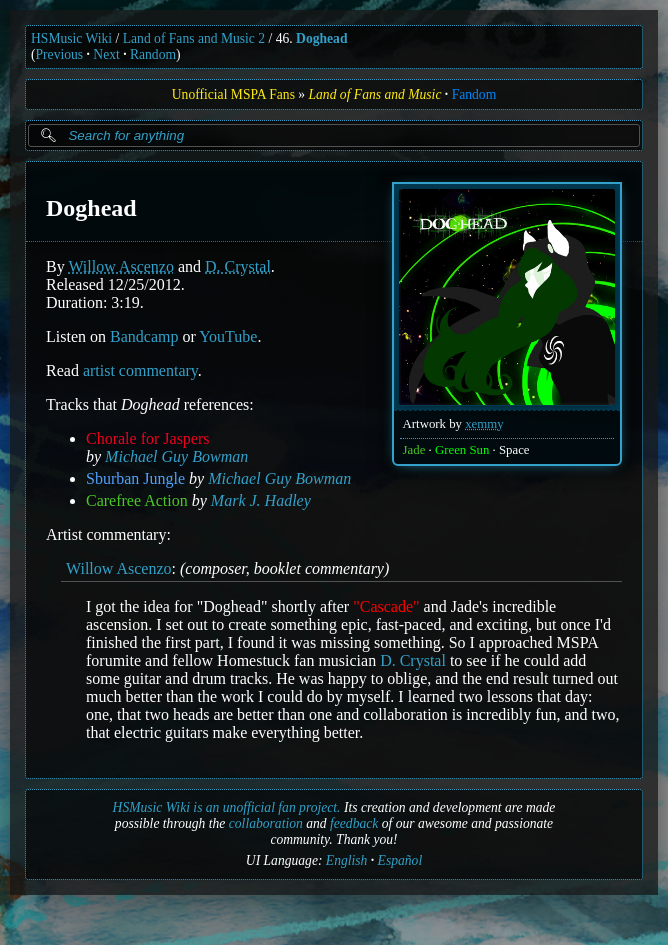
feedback (354, 823)
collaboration (266, 823)
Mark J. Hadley (261, 500)
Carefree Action (137, 500)
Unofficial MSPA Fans (233, 94)
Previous (60, 54)
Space (514, 450)
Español (400, 860)
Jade (414, 450)
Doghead (321, 38)
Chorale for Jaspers (148, 438)
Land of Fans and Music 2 (194, 38)
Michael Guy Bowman (176, 456)
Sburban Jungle (135, 478)
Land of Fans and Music (375, 94)
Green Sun (462, 450)
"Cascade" (386, 606)
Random (153, 54)
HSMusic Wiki (71, 38)
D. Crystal (238, 266)
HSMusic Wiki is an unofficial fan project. (227, 807)
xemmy (484, 424)
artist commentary (140, 370)
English (347, 860)
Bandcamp (144, 336)
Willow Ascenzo (121, 266)
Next (106, 54)
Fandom (474, 94)
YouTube (228, 336)
